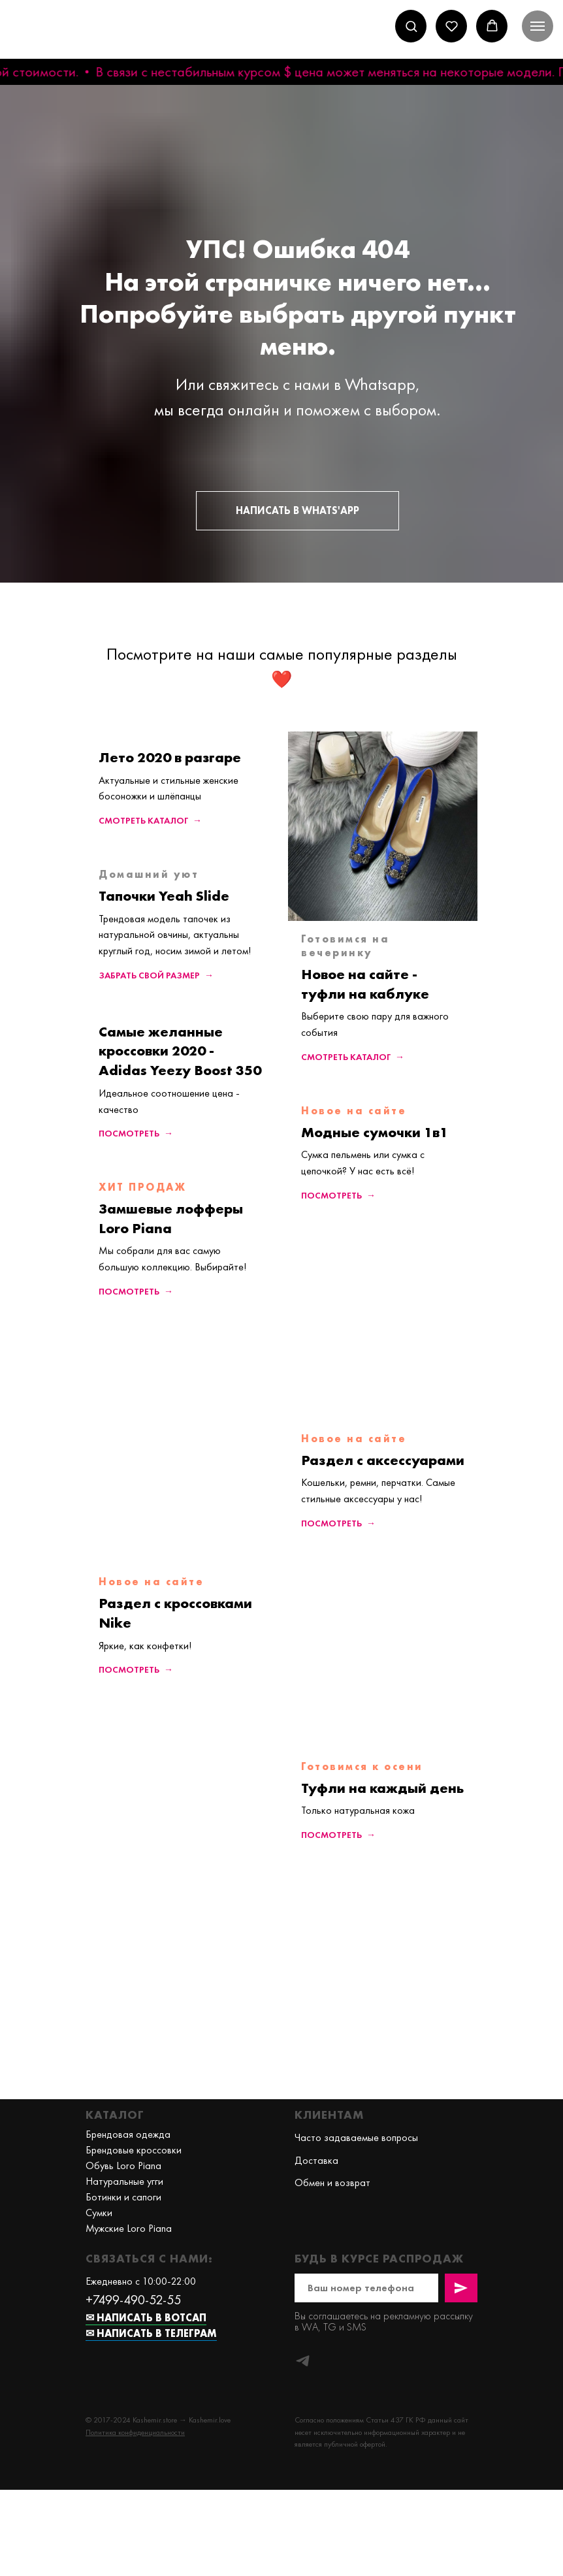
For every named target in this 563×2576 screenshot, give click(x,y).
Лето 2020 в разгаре (170, 757)
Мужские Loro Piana (129, 2228)
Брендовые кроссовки (134, 2150)
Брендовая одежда (128, 2134)
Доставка (316, 2160)
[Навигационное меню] (537, 26)
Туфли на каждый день (382, 1788)
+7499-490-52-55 (133, 2299)
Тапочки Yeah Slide (164, 895)
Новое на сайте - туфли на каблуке (365, 984)
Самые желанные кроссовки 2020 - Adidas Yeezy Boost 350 (180, 1051)
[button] (411, 26)
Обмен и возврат (332, 2182)
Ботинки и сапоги (123, 2197)
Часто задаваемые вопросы (356, 2137)
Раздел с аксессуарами (382, 1460)
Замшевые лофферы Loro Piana (171, 1218)
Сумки (99, 2212)
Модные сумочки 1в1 (374, 1132)
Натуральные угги (124, 2181)
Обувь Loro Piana (123, 2165)
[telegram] (303, 2361)
